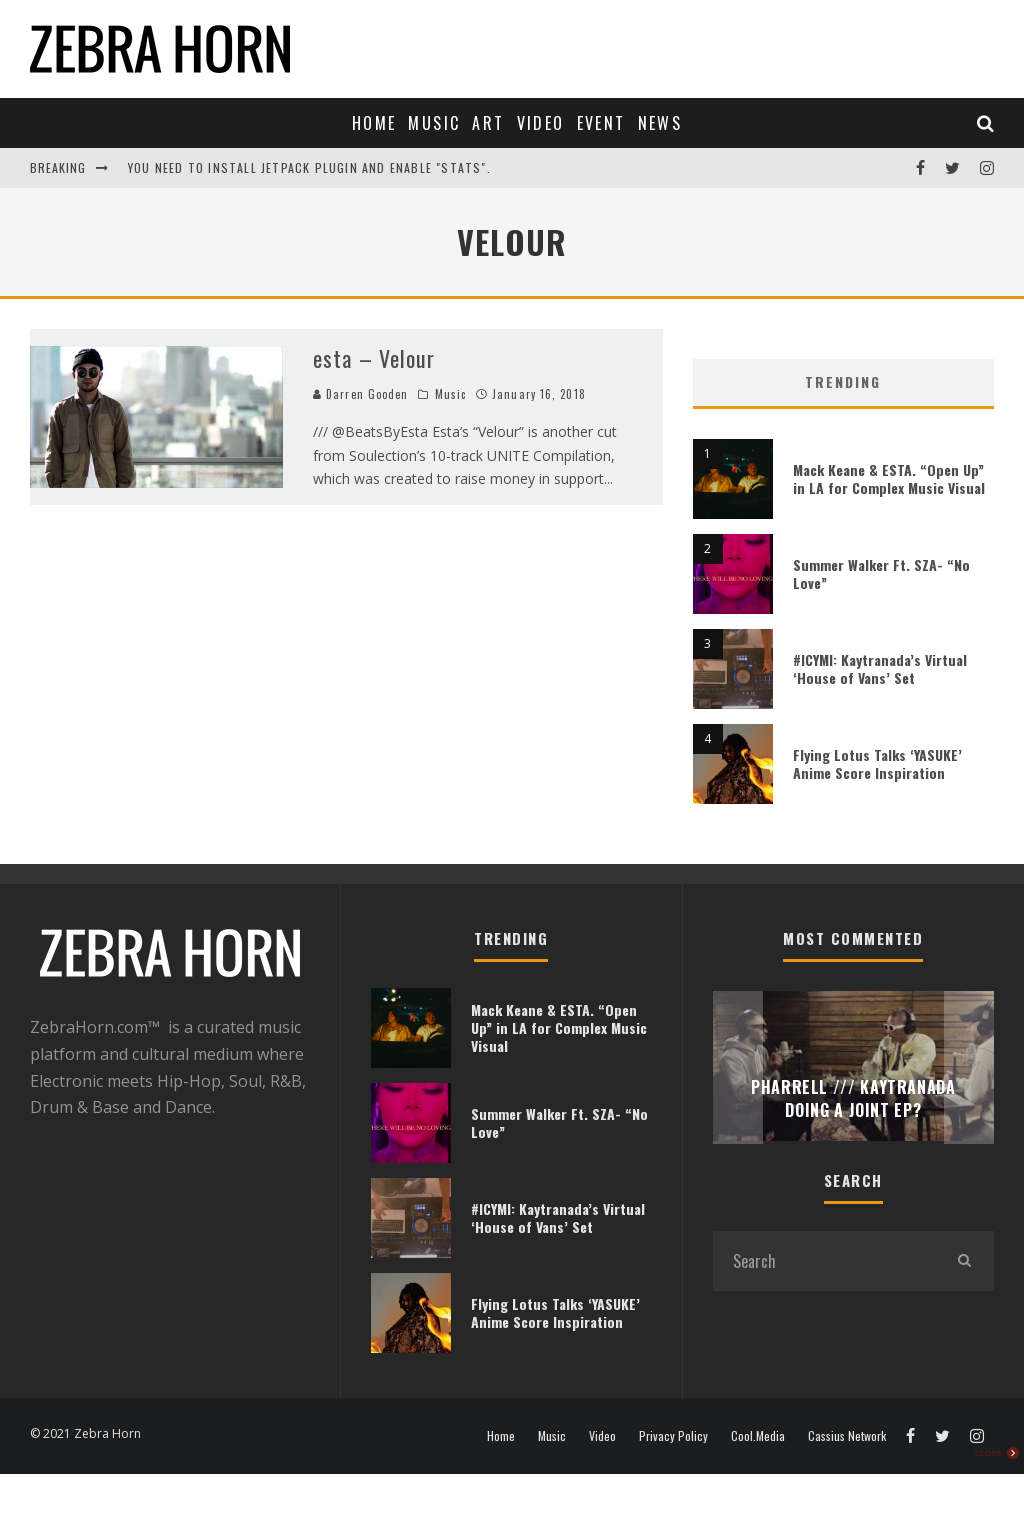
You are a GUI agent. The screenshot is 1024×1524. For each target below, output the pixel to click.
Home (374, 123)
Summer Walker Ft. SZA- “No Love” (881, 573)
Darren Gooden (360, 394)
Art (488, 123)
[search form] (823, 1261)
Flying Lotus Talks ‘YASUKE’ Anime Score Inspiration (877, 763)
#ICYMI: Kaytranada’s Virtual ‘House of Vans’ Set (880, 668)
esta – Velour (374, 358)
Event (601, 123)
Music (434, 123)
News (660, 123)
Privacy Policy (673, 1436)
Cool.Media (758, 1436)
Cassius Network (847, 1436)
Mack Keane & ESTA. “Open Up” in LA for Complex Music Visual (889, 478)
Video (541, 123)
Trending (843, 381)
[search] (964, 1261)
